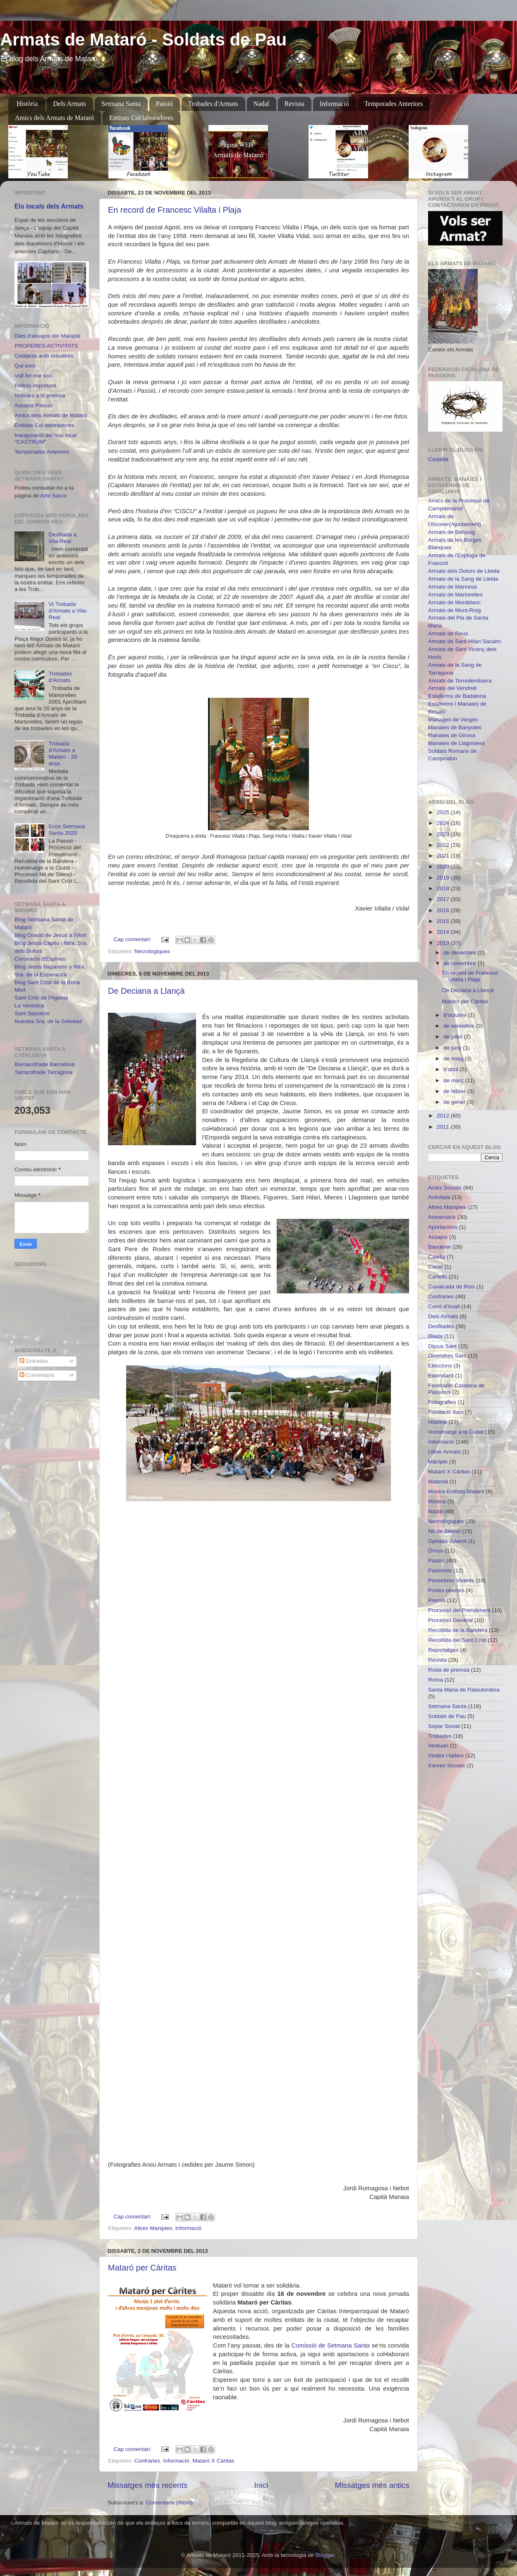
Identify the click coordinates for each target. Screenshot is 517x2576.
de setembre (459, 1026)
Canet (435, 1267)
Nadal (261, 103)
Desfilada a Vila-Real (62, 537)
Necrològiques (152, 951)
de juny (453, 1048)
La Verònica (29, 1005)
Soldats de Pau (447, 1716)
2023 (444, 834)
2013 (444, 943)
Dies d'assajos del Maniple (47, 336)
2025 (444, 812)
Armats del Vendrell (452, 688)
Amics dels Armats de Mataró (54, 117)
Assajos (438, 1237)
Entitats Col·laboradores (141, 117)
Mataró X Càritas (213, 2461)
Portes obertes (446, 1590)
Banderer (439, 1247)
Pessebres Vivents (451, 1580)
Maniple (438, 1462)
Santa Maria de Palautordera (464, 1690)
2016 (444, 910)
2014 (444, 932)
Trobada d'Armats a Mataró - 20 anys (62, 753)
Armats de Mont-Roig (454, 610)
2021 (444, 856)
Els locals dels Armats (49, 206)
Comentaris (37, 1375)
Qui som (24, 366)
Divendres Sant (447, 1356)
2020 (444, 866)
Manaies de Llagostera (456, 743)
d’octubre (455, 1015)
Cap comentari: (133, 939)
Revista (294, 103)
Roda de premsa (448, 1670)
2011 (444, 1127)
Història (27, 103)
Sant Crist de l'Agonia (41, 998)
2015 (444, 921)
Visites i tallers (446, 1755)
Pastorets (440, 1570)
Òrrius (435, 1551)
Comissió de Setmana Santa (330, 2345)
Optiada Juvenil (447, 1541)
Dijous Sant (442, 1346)
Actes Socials (445, 1188)
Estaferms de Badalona (457, 696)
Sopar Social (444, 1726)
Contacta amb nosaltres (44, 356)
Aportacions (442, 1227)
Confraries (147, 2461)
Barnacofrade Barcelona (44, 1064)
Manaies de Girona (451, 735)
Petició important (35, 385)
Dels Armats (69, 103)
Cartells (437, 1277)
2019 (444, 878)
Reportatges (443, 1650)
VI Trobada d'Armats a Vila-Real (68, 610)
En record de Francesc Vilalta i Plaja (174, 209)
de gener (455, 1102)
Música (437, 1501)
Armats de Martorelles (455, 594)
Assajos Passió (33, 405)
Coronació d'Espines (39, 959)
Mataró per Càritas (142, 2267)
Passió (164, 103)
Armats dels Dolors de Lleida (464, 571)
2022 (444, 845)
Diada (435, 1336)
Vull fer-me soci (33, 375)
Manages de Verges (453, 719)
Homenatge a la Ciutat (455, 1432)
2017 (444, 899)
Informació (334, 103)
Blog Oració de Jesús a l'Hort (50, 935)
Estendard (441, 1375)
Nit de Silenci (444, 1531)
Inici (261, 2485)
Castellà (438, 459)
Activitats (439, 1197)
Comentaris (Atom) (169, 2502)
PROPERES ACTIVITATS (46, 346)
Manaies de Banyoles (454, 727)
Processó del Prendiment (459, 1610)
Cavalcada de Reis (451, 1286)
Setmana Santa (121, 103)
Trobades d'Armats (213, 103)
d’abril (451, 1069)
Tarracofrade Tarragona (43, 1072)
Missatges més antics (372, 2485)
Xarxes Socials (446, 1765)
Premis (436, 1600)
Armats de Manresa (452, 587)
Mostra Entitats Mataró (456, 1491)
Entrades (33, 1361)
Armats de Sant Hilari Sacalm (464, 641)
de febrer (455, 1091)
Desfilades (441, 1326)
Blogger (325, 2555)
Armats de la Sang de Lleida (463, 579)
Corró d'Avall (444, 1306)
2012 (444, 1116)
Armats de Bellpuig (451, 532)
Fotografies (442, 1402)
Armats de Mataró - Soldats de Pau (143, 39)
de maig (454, 1058)
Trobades (440, 1736)
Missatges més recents (147, 2485)
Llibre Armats (444, 1452)
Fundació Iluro (446, 1412)
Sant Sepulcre (32, 1013)
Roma (435, 1680)
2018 (444, 888)
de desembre (460, 952)
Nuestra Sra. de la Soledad (47, 1021)
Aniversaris (442, 1217)
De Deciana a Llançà (146, 990)
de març (454, 1080)
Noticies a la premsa (39, 395)
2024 (444, 823)
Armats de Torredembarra (460, 681)
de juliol (453, 1036)
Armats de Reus (448, 633)
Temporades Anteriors (393, 103)
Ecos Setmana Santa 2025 (66, 829)
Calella (436, 1257)
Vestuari (438, 1745)
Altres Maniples (153, 2228)
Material (438, 1481)
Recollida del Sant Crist (457, 1640)
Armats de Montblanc (454, 602)
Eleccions (440, 1365)
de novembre (460, 963)
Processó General (450, 1620)
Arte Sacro (53, 496)
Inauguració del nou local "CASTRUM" (45, 438)
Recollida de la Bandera (457, 1630)
